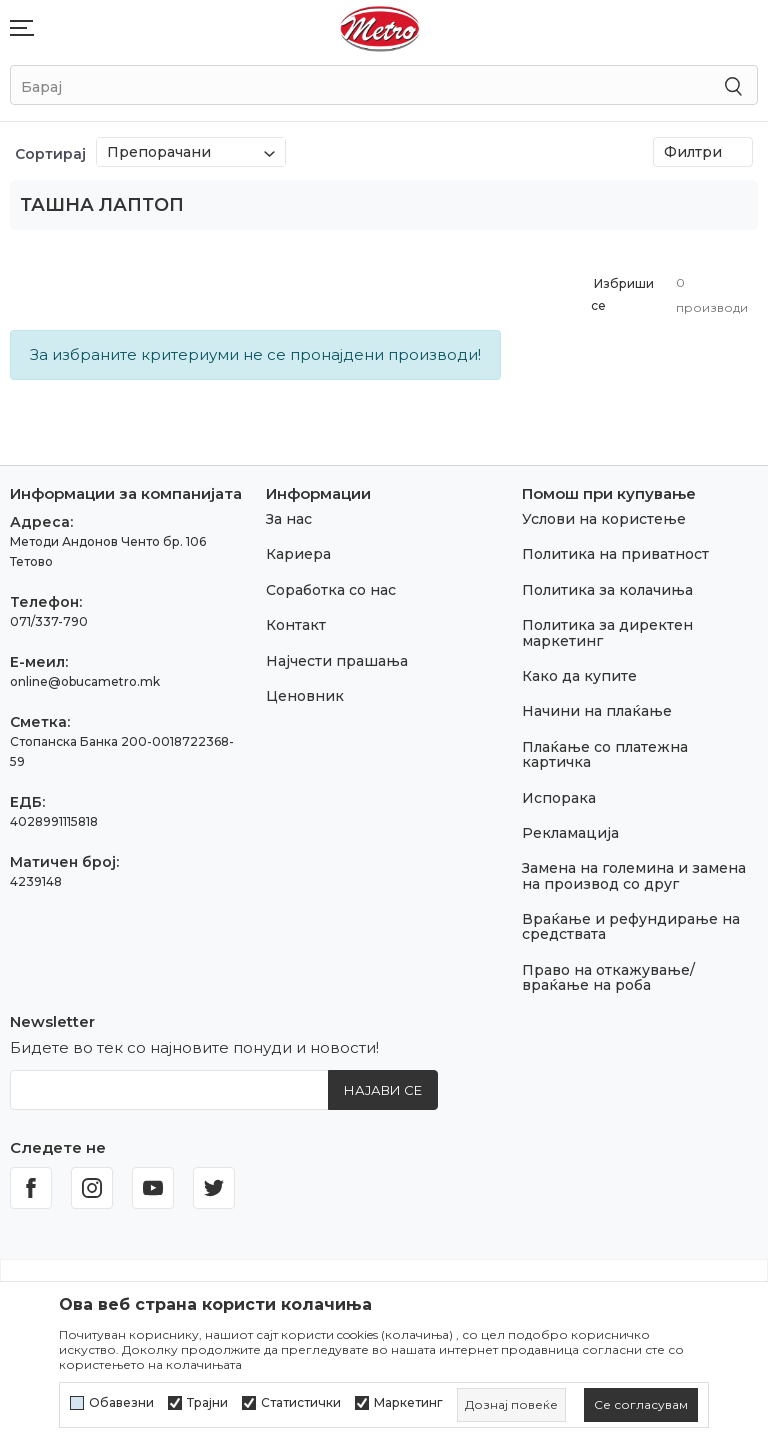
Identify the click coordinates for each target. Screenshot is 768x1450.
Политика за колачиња (607, 590)
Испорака (559, 798)
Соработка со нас (331, 590)
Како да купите (579, 676)
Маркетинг (408, 1403)
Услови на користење (604, 519)
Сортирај (50, 154)
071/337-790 (49, 621)
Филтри (703, 152)
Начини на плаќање (597, 711)
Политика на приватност (615, 554)
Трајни (207, 1403)
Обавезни (121, 1403)
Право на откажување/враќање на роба (608, 977)
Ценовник (305, 696)
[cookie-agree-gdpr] (641, 1405)
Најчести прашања (337, 661)
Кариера (298, 554)
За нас (289, 519)
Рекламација (570, 833)
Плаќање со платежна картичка (605, 754)
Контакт (296, 625)
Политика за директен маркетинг (607, 632)
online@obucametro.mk (85, 681)
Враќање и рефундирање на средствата (631, 926)
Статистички (301, 1403)
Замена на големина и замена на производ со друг (634, 875)
